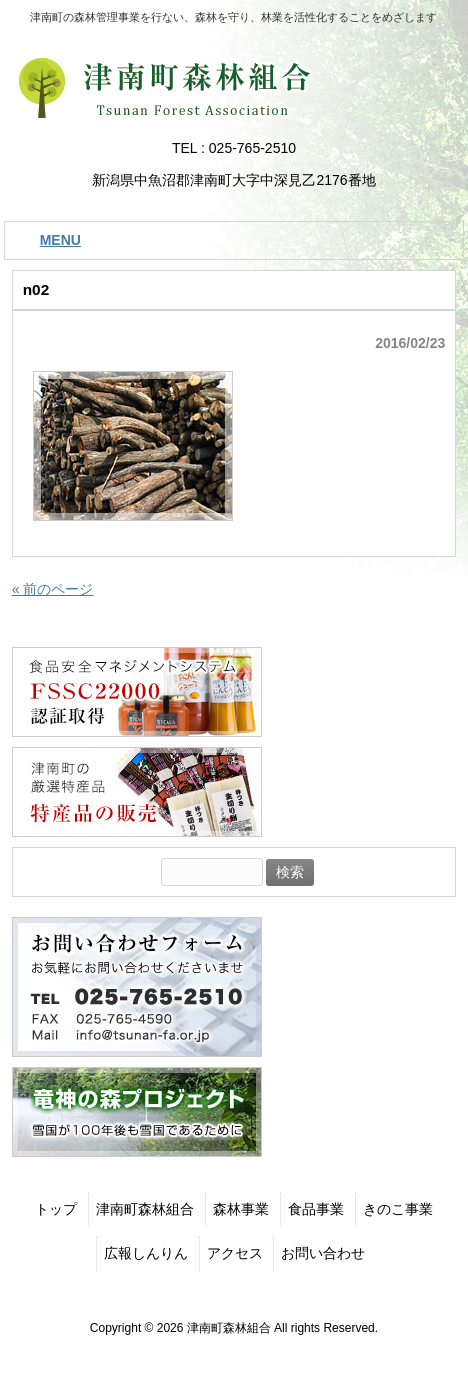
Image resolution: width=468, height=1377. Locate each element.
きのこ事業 (398, 1209)
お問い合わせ (323, 1253)
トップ (56, 1209)
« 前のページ (53, 589)
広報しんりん (146, 1253)
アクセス (235, 1253)
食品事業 (316, 1209)
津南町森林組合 (145, 1209)
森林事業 (241, 1209)
